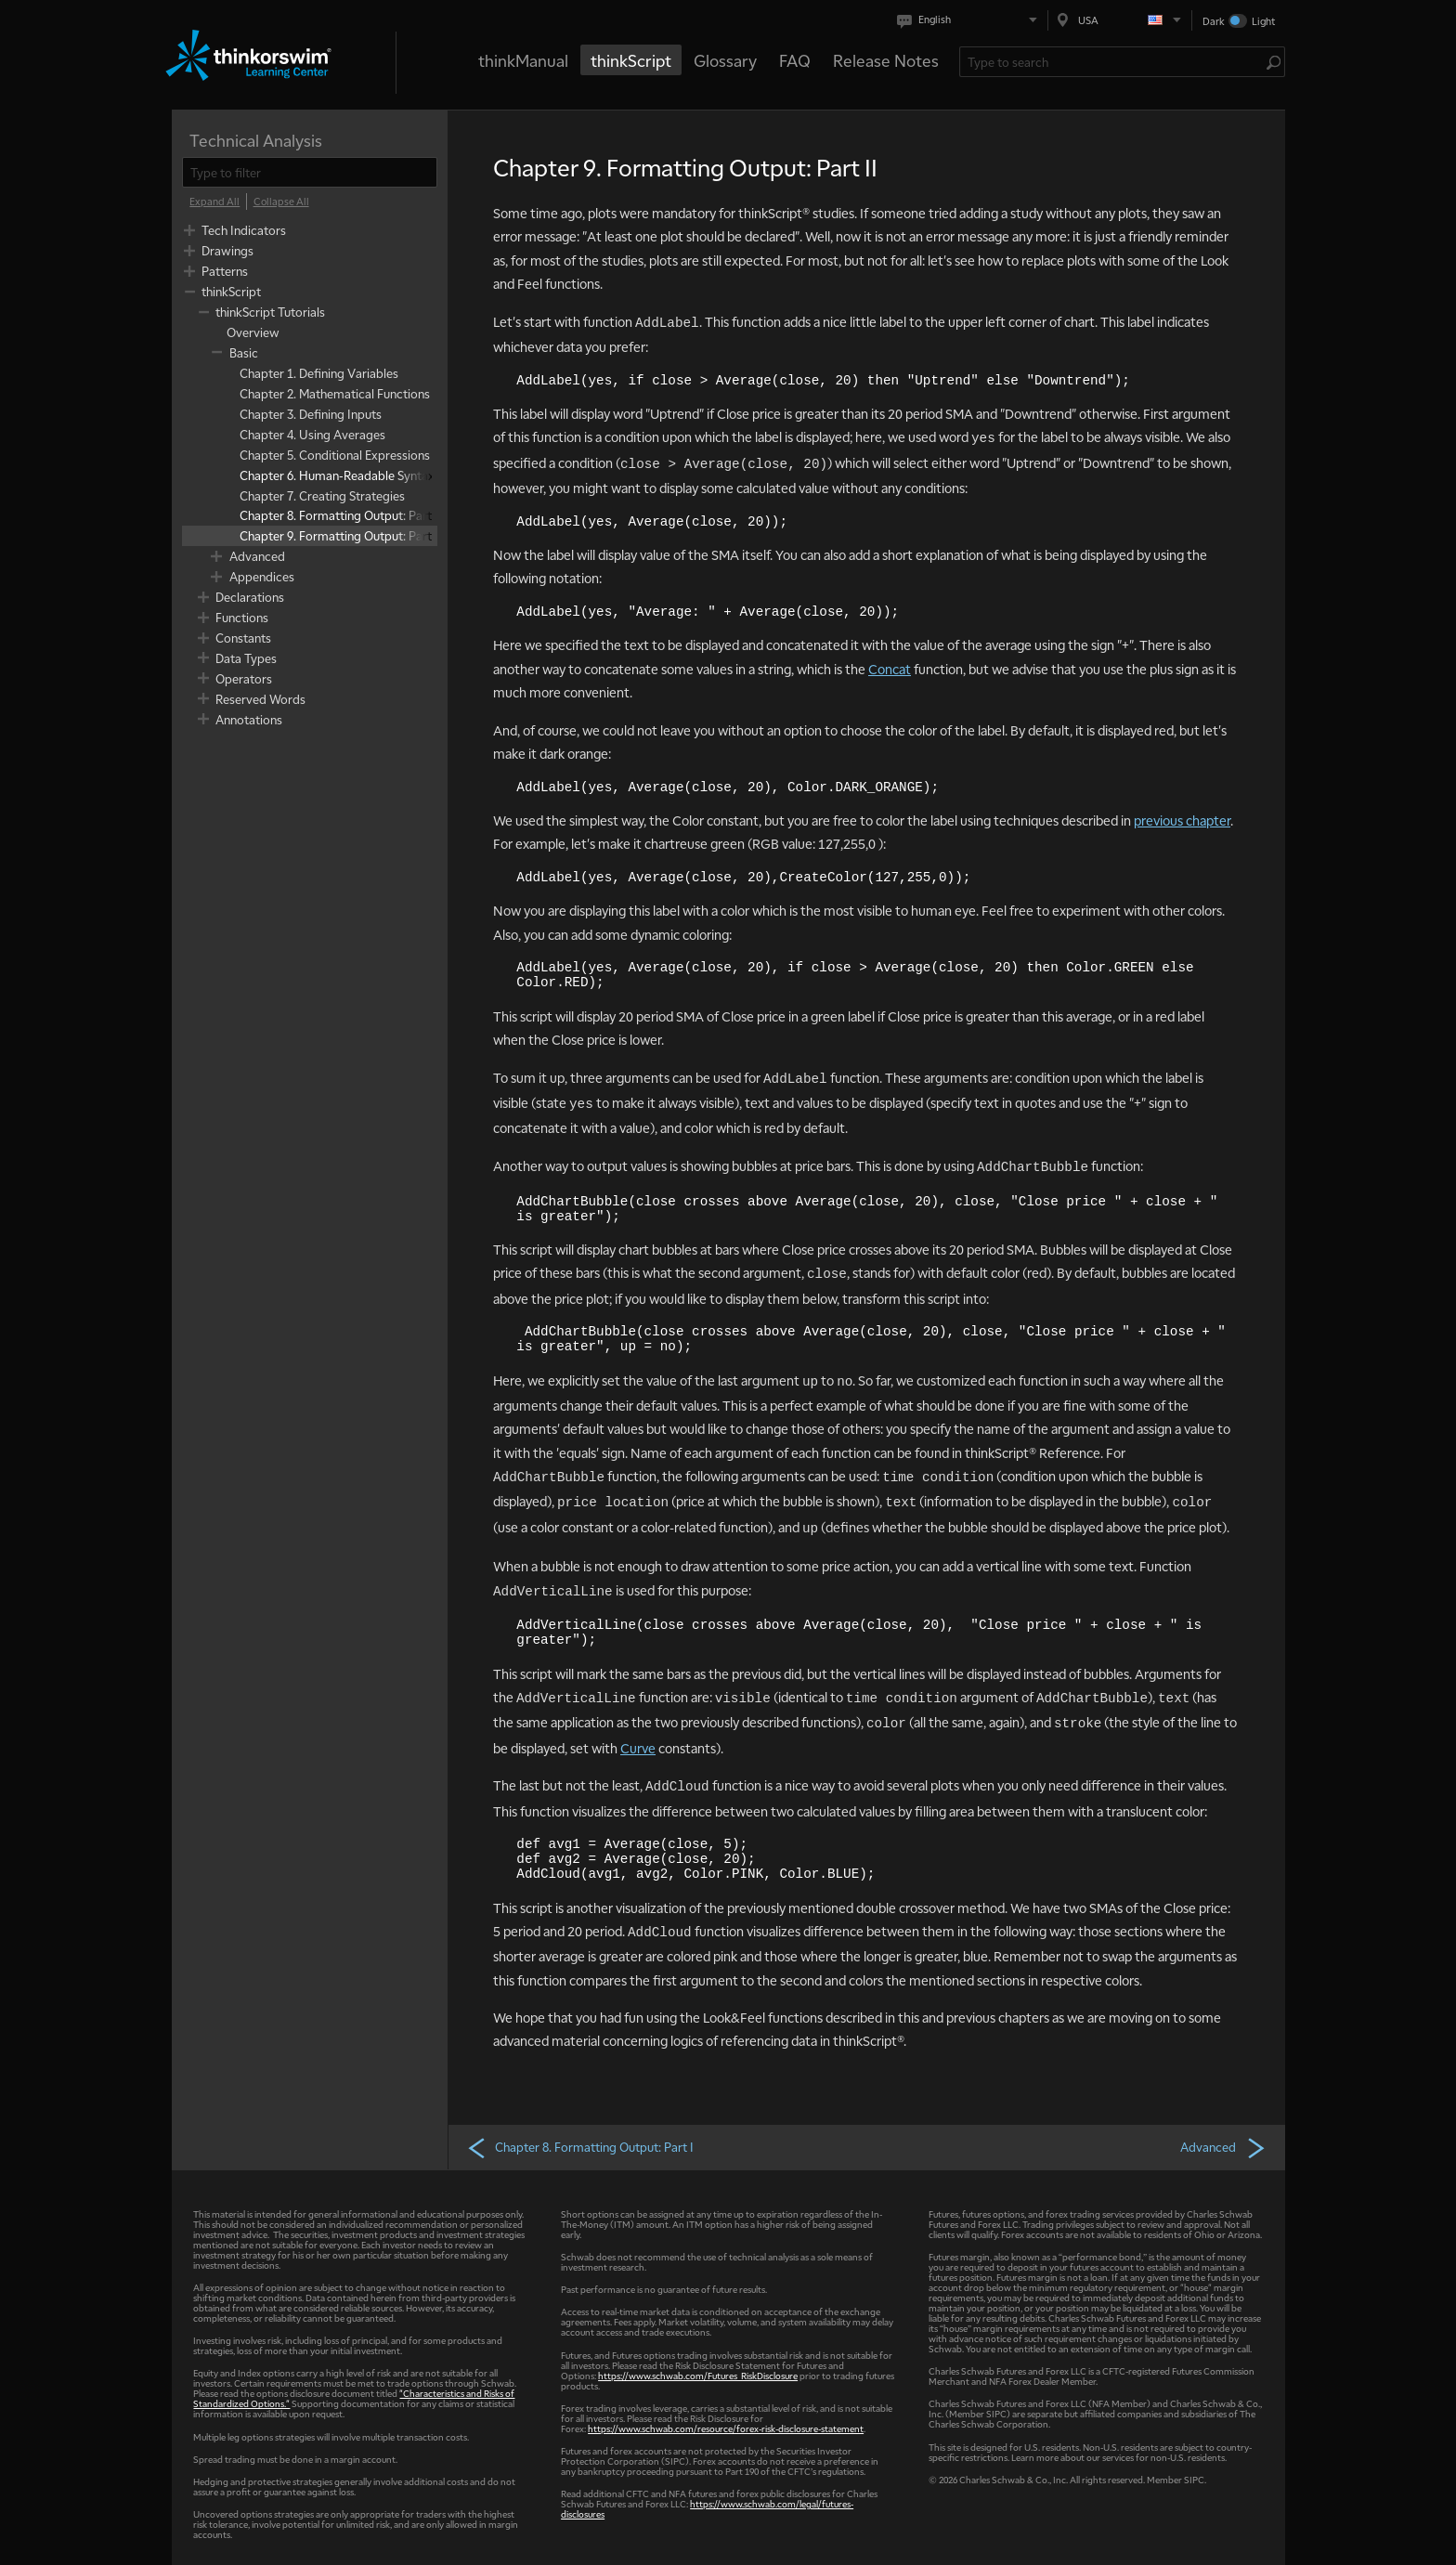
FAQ (795, 60)
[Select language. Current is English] (970, 20)
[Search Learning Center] (1113, 61)
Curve (638, 1747)
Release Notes (886, 60)
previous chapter (1182, 820)
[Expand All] (214, 201)
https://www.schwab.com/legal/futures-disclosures (707, 2508)
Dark (1213, 21)
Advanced (1223, 2147)
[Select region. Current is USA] (1119, 20)
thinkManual (523, 60)
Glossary (725, 60)
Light (1263, 21)
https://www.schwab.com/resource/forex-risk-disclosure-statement (726, 2428)
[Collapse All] (281, 201)
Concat (889, 668)
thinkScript (631, 60)
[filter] (309, 172)
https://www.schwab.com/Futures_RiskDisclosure (698, 2375)
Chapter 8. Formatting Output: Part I (580, 2147)
